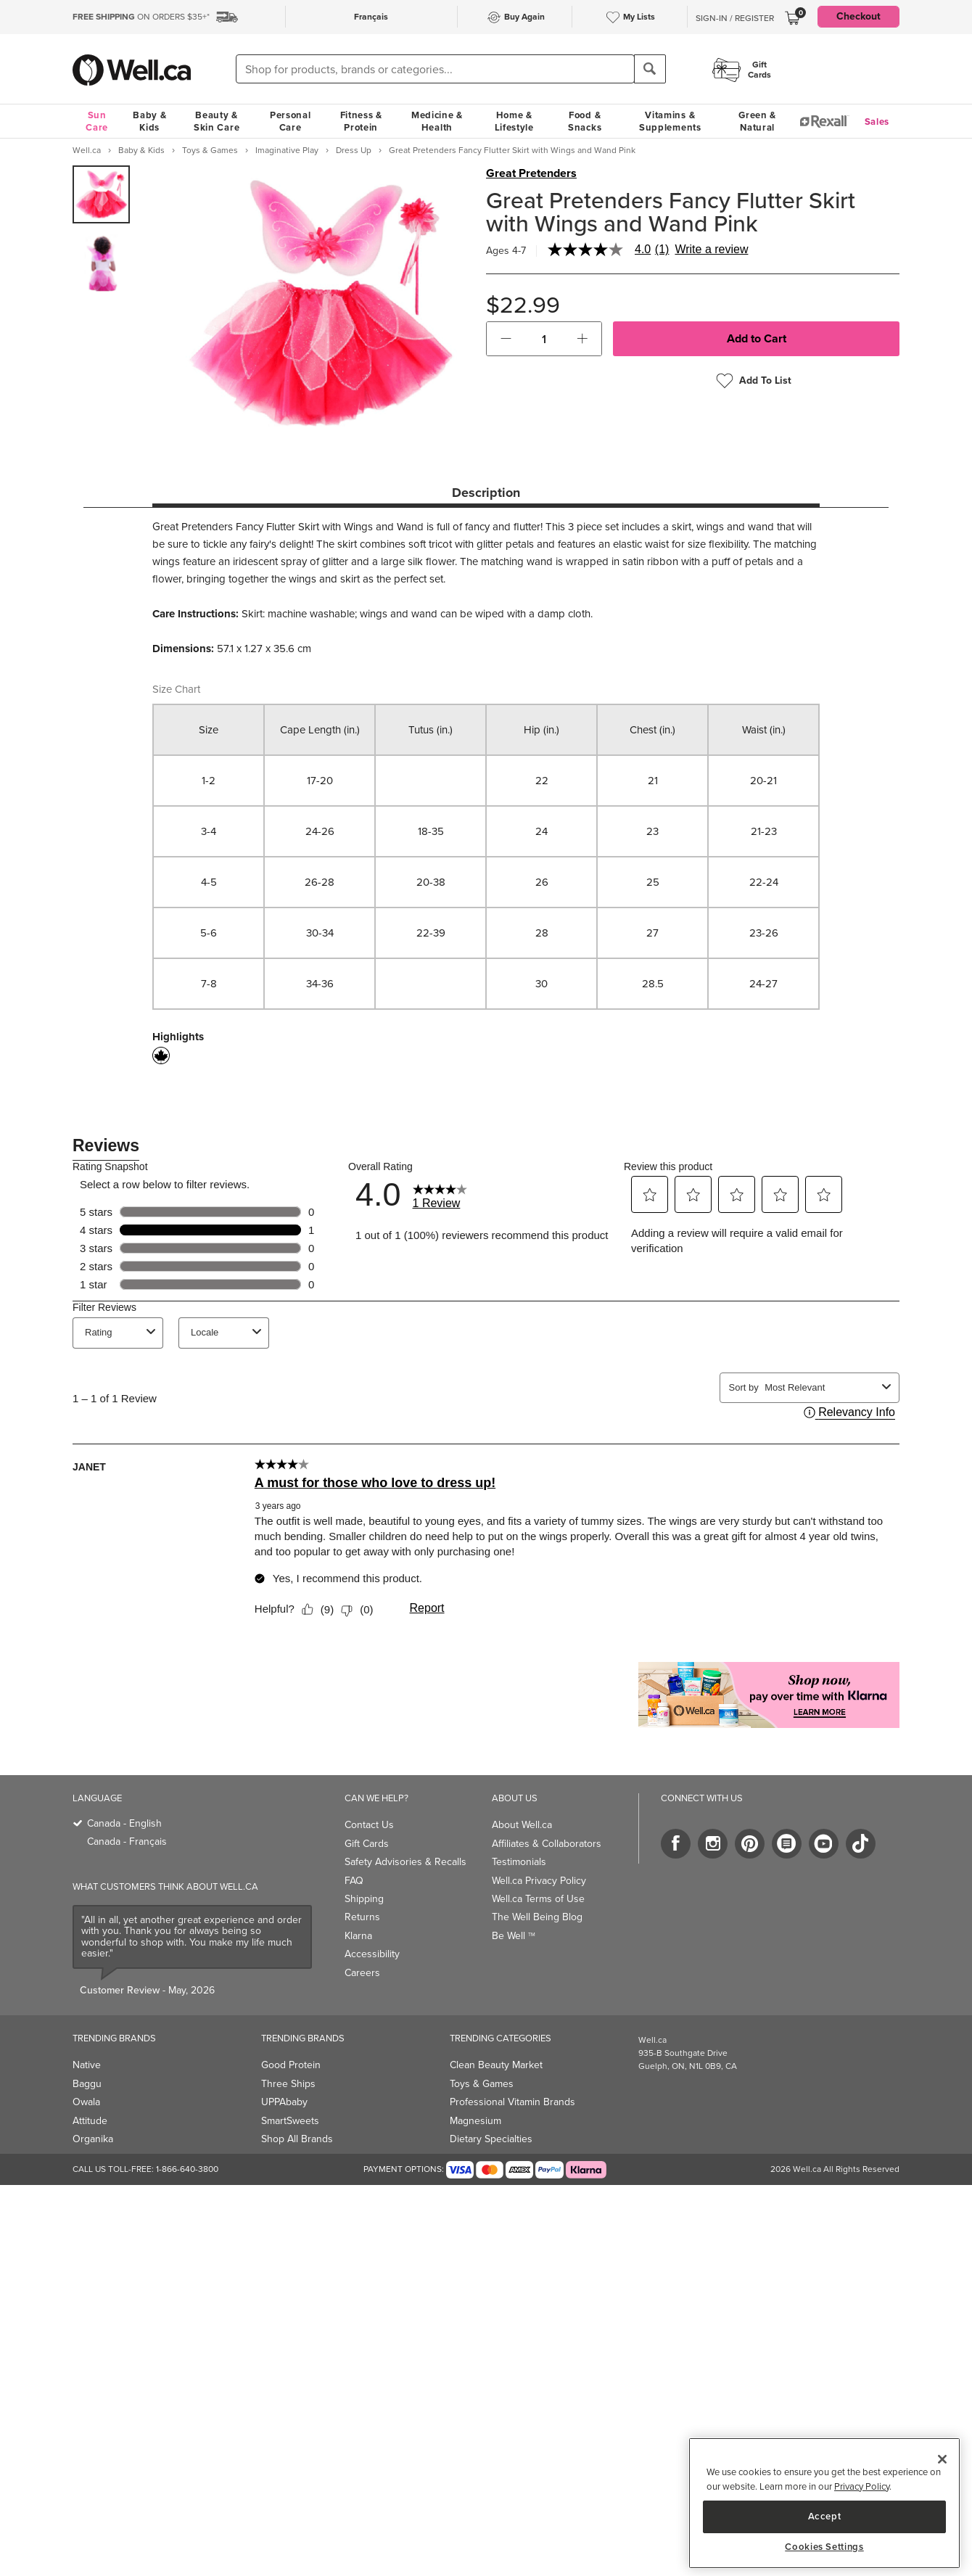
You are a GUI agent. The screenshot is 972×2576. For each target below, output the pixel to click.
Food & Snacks (584, 121)
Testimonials (519, 1861)
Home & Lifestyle (514, 121)
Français (371, 16)
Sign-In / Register (735, 18)
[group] (101, 194)
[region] (824, 2503)
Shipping (364, 1898)
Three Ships (288, 2083)
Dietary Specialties (491, 2139)
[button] (506, 338)
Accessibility (372, 1954)
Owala (86, 2102)
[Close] (942, 2459)
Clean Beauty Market (496, 2065)
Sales (877, 121)
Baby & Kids (149, 121)
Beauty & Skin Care (216, 121)
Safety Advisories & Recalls (405, 1861)
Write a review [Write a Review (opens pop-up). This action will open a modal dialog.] (711, 249)
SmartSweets (290, 2120)
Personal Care (290, 121)
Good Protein (291, 2065)
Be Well (513, 1935)
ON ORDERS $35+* (141, 16)
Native (87, 2065)
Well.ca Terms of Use (538, 1898)
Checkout (858, 16)
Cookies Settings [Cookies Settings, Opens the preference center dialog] (824, 2547)
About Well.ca (522, 1824)
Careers (362, 1972)
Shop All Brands (297, 2139)
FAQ (354, 1880)
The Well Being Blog (537, 1917)
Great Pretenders (531, 173)
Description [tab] (486, 492)
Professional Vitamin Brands (512, 2102)
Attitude (90, 2120)
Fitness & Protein (361, 121)
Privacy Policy (861, 2486)
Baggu (87, 2083)
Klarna (358, 1935)
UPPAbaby (284, 2102)
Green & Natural (757, 121)
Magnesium (475, 2120)
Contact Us (369, 1824)
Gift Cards (367, 1843)
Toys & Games (482, 2083)
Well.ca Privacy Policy (539, 1880)
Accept (824, 2516)
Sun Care (97, 121)
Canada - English (124, 1823)
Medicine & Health (437, 121)
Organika (93, 2139)
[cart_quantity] (544, 338)
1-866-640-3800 (187, 2169)
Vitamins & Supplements (670, 121)
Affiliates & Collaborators (546, 1843)
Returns (362, 1917)
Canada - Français (127, 1841)
